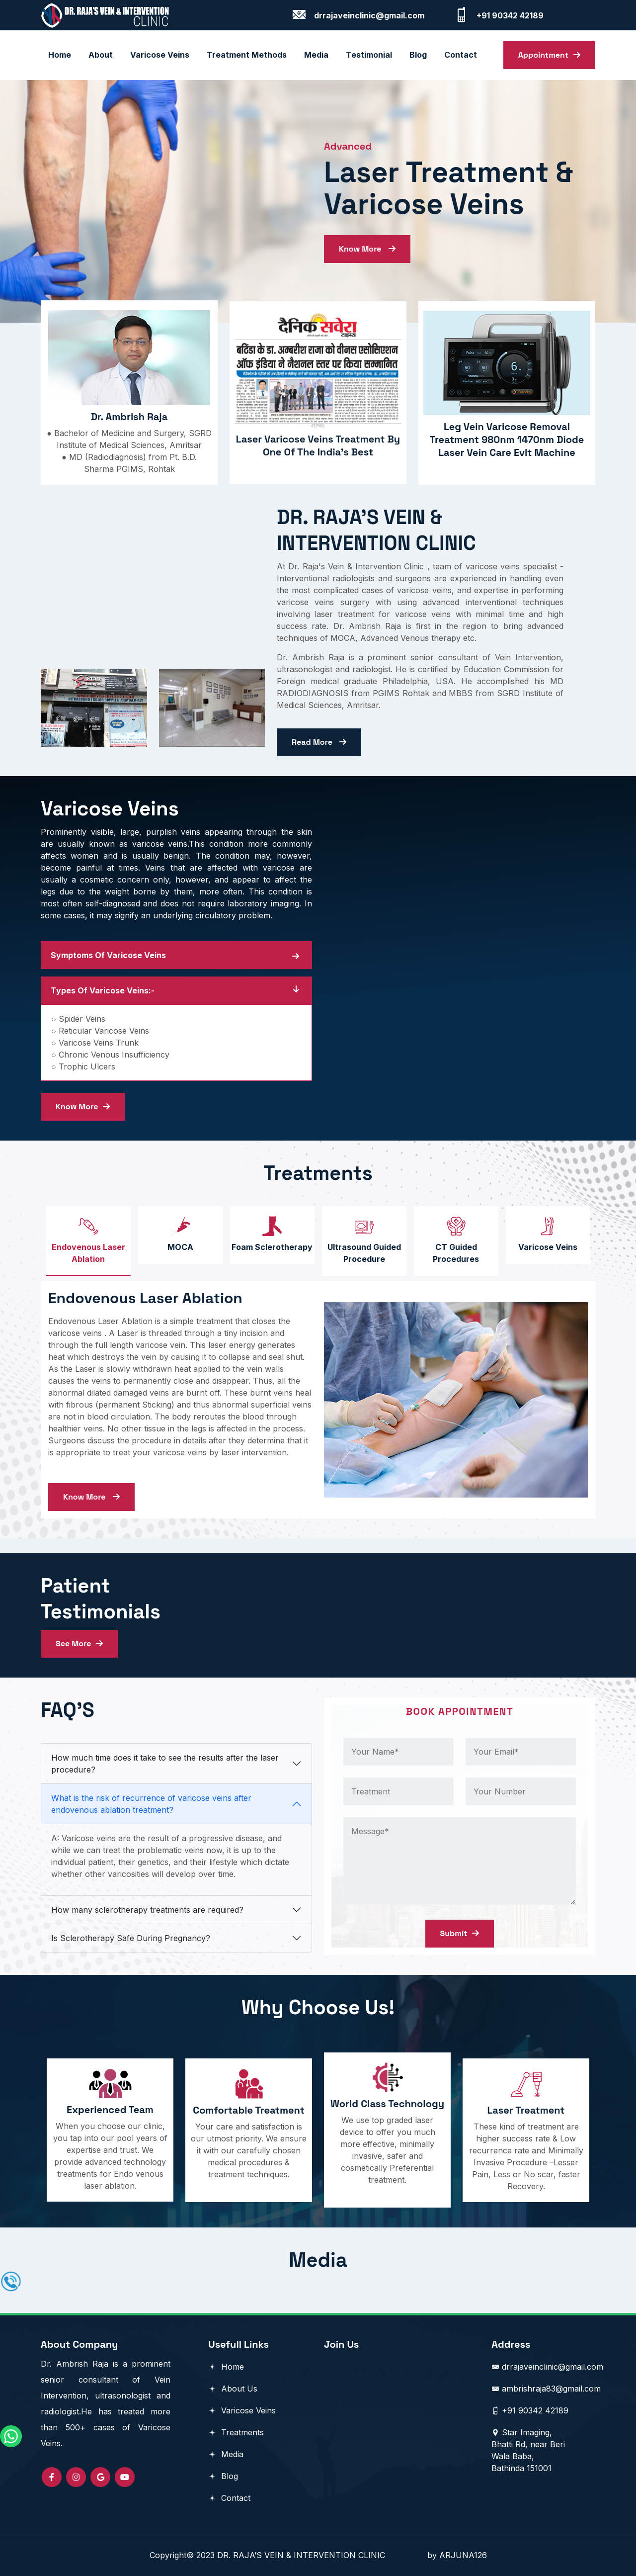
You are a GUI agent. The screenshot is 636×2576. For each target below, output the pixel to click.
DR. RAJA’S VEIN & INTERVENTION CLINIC (322, 2555)
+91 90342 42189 (529, 2410)
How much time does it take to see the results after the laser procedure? (165, 1764)
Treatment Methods (247, 55)
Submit (459, 1933)
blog (418, 55)
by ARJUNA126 (457, 2555)
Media (316, 55)
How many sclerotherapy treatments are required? (147, 1910)
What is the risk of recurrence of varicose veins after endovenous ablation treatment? (151, 1804)
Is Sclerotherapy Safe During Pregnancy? (130, 1938)
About (100, 55)
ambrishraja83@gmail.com (546, 2389)
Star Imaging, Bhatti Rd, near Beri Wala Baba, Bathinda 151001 (528, 2450)
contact (460, 55)
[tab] (88, 1241)
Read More (319, 742)
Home (59, 55)
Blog (223, 2476)
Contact (229, 2498)
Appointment (549, 55)
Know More (367, 249)
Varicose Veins (159, 55)
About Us (232, 2389)
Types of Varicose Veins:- (103, 990)
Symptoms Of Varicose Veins (108, 955)
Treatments (236, 2432)
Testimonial (369, 55)
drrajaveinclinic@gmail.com (547, 2367)
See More (79, 1643)
